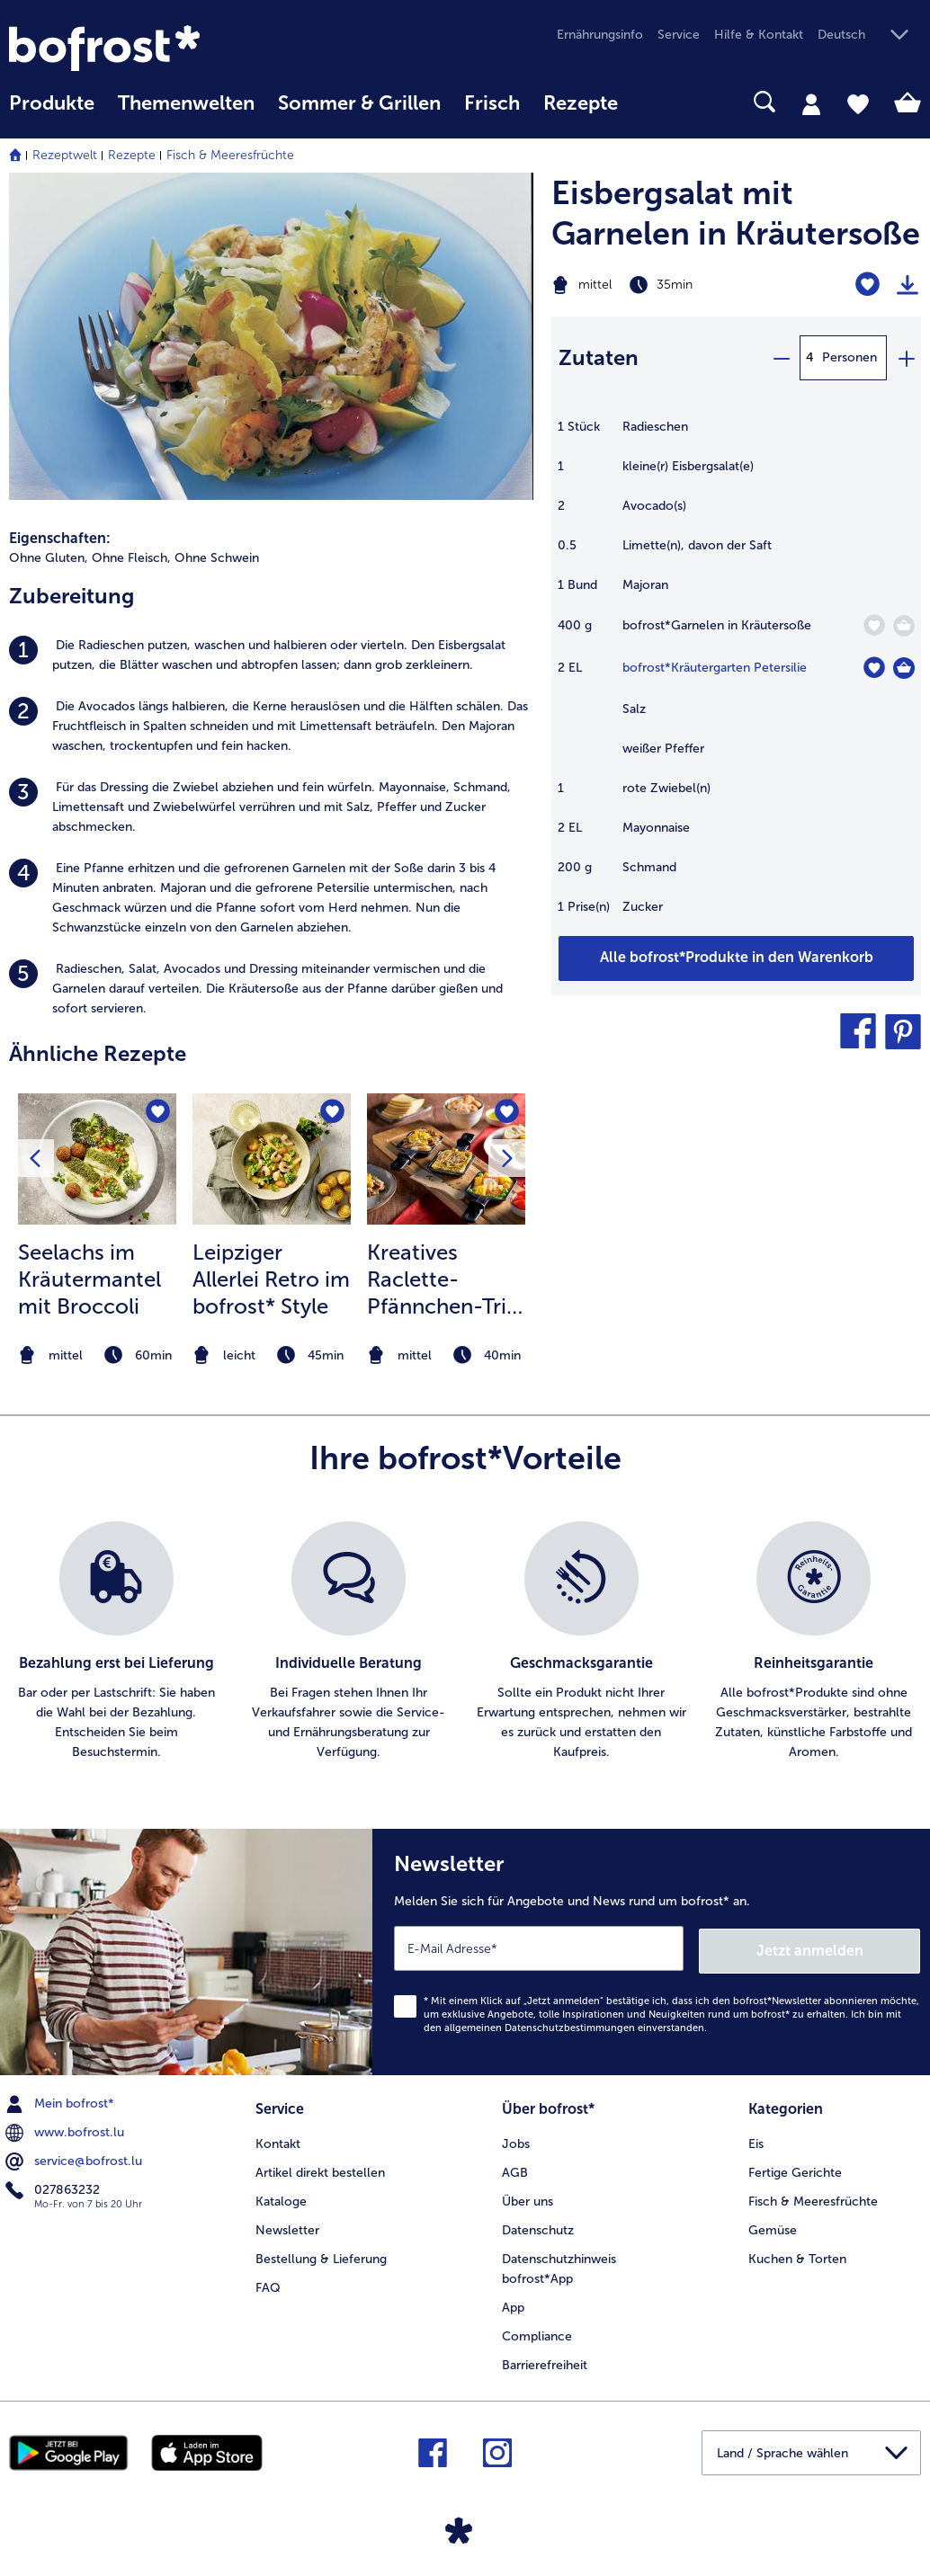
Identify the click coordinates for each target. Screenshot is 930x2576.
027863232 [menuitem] (54, 2188)
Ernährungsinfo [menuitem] (600, 34)
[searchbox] (653, 102)
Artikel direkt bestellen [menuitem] (320, 2168)
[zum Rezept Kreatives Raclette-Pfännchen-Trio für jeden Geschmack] (446, 1159)
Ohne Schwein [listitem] (216, 558)
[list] (465, 1641)
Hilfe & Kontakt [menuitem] (758, 34)
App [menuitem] (513, 2302)
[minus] (781, 357)
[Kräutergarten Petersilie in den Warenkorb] (904, 668)
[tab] (811, 103)
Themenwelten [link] (186, 103)
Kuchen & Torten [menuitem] (797, 2254)
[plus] (906, 357)
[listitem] (271, 655)
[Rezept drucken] (907, 285)
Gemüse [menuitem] (772, 2225)
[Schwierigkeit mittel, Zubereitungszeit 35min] (671, 285)
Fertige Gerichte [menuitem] (795, 2168)
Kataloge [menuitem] (281, 2197)
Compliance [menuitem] (537, 2331)
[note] (97, 1355)
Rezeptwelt (64, 155)
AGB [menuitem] (515, 2168)
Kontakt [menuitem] (277, 2139)
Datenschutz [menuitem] (538, 2225)
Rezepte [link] (580, 103)
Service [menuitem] (678, 34)
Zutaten (599, 357)
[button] (869, 35)
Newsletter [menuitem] (287, 2225)
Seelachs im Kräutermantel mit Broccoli (89, 1279)
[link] (145, 48)
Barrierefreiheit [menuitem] (544, 2359)
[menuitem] (51, 111)
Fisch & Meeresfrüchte (230, 155)
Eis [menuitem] (756, 2139)
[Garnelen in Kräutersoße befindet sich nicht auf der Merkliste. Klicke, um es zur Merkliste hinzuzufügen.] (873, 625)
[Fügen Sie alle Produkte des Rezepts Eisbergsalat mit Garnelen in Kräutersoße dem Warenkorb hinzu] (736, 958)
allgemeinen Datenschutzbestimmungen (539, 2025)
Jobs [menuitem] (516, 2139)
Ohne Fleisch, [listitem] (131, 558)
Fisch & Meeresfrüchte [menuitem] (813, 2197)
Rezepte (132, 155)
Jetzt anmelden (843, 1947)
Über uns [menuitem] (527, 2197)
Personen (849, 357)
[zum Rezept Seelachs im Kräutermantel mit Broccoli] (97, 1159)
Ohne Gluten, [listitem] (48, 558)
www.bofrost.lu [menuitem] (66, 2130)
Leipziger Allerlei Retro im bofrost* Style (271, 1279)
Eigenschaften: (60, 538)
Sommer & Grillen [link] (359, 103)
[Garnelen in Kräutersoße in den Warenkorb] (904, 626)
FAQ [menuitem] (268, 2283)
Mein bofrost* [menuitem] (61, 2101)
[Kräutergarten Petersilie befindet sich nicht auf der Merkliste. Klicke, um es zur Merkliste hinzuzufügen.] (873, 667)
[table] (736, 676)
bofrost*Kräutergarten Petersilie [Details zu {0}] (714, 667)
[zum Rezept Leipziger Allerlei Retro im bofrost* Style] (271, 1159)
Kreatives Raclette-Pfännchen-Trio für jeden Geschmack (443, 1279)
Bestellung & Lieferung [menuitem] (321, 2254)
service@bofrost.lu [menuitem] (75, 2159)
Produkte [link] (51, 103)
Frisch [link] (492, 103)
